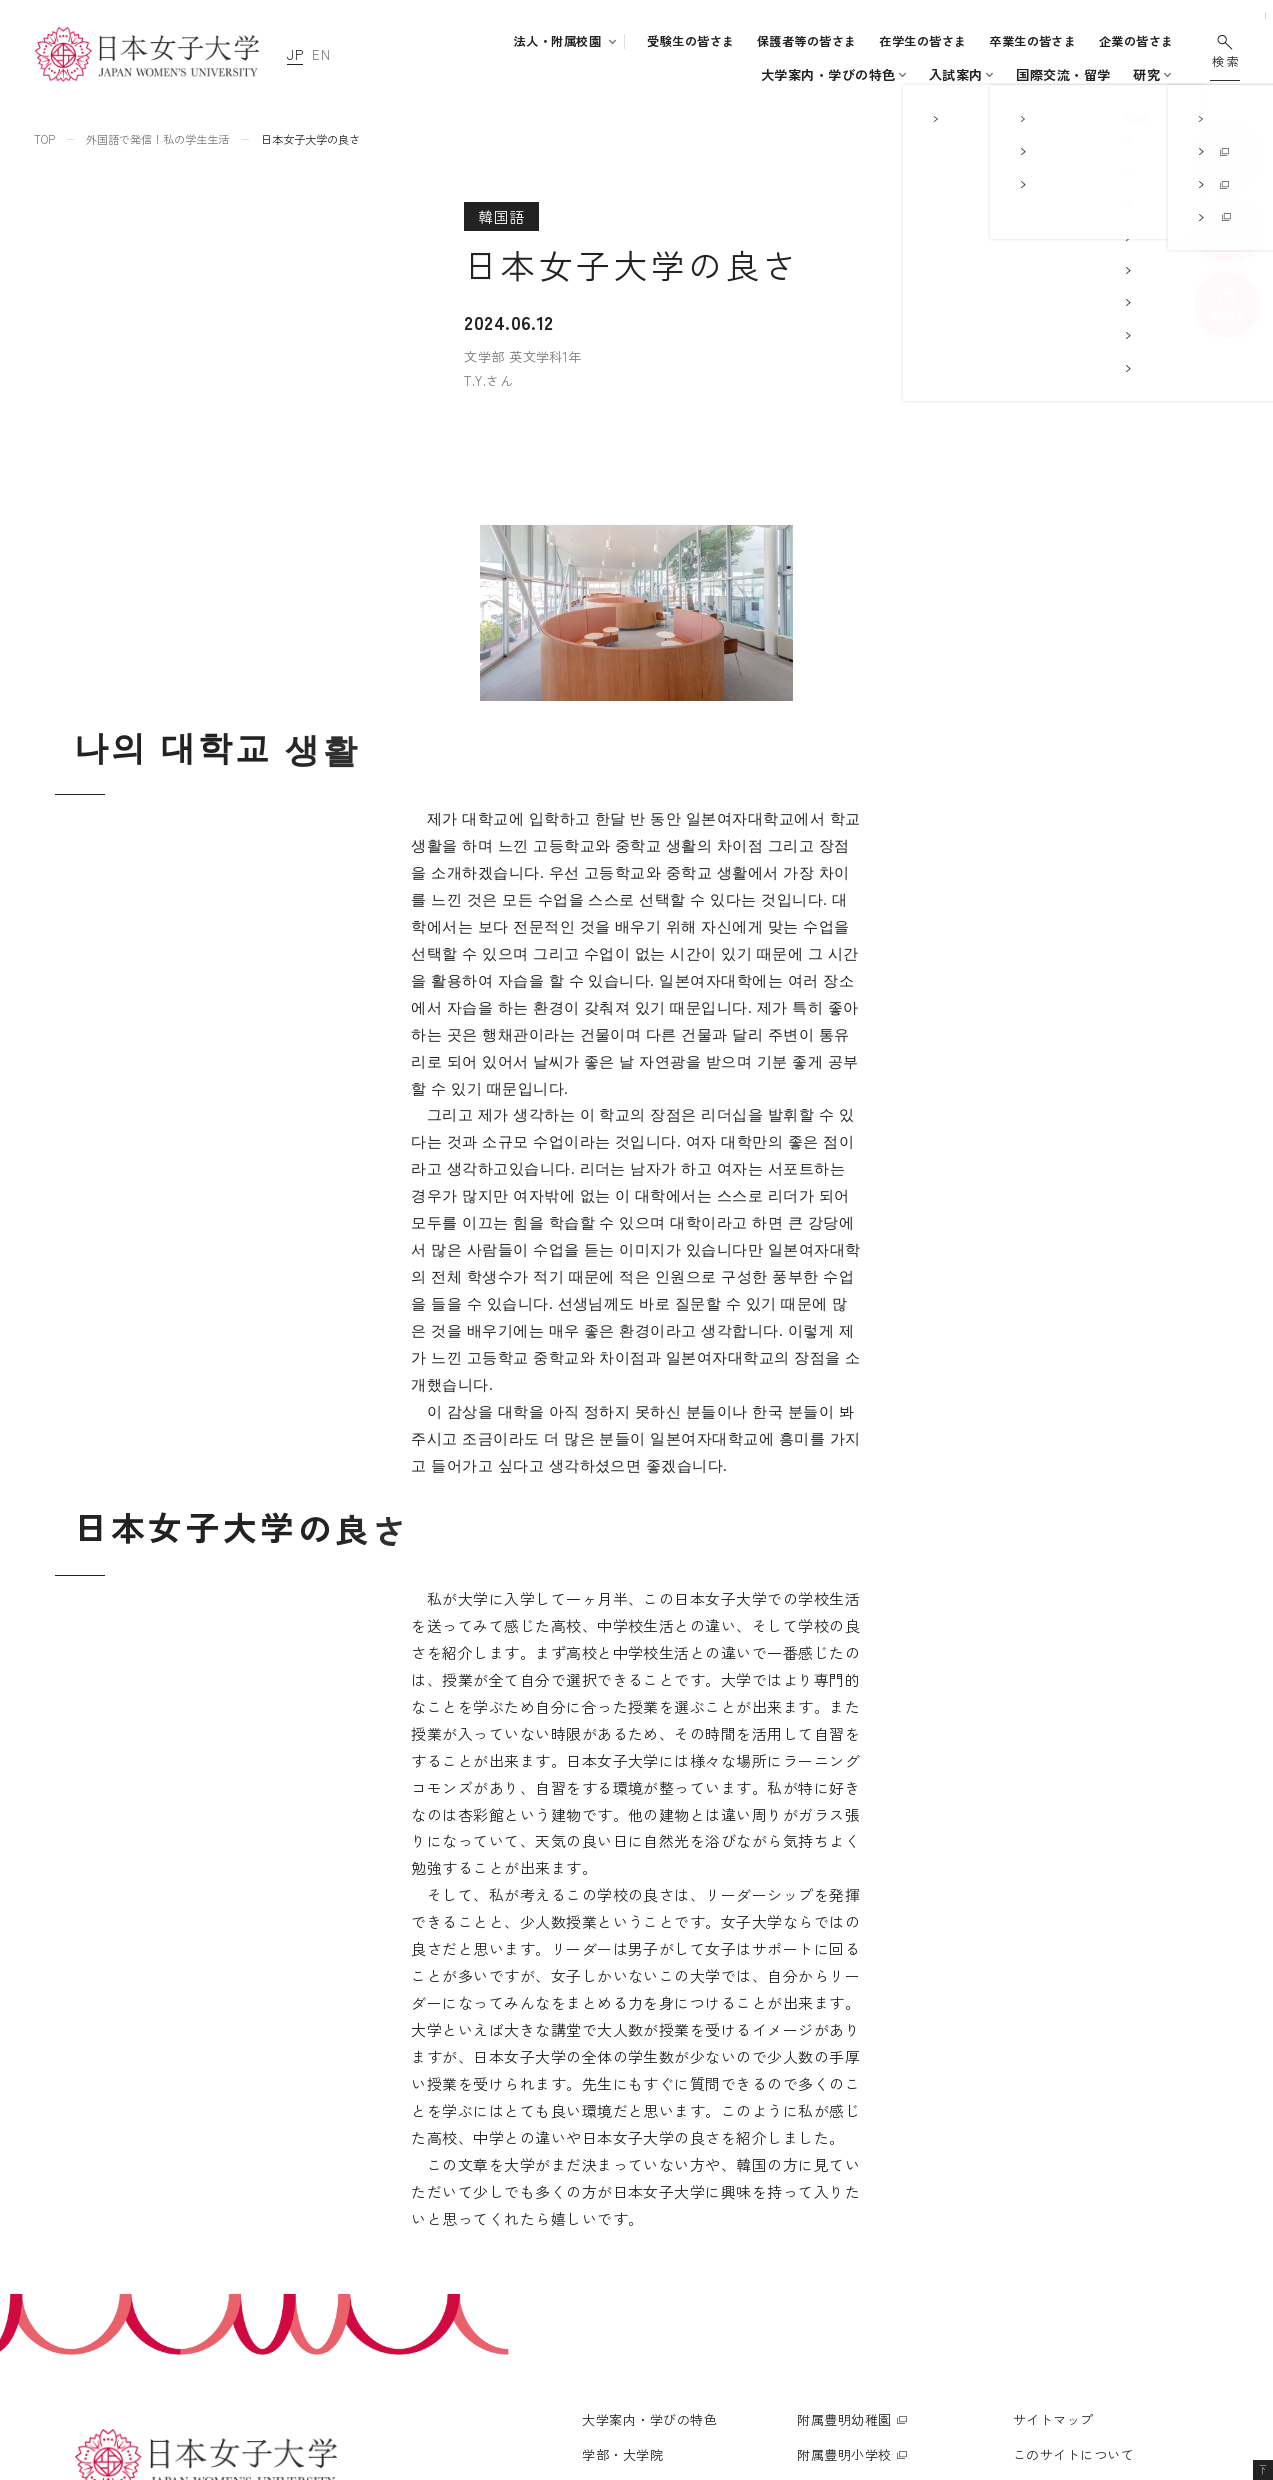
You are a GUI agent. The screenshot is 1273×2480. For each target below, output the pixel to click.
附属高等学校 (837, 2203)
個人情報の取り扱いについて (1100, 2168)
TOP (44, 139)
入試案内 (675, 74)
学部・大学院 (569, 74)
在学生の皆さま (922, 41)
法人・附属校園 (557, 41)
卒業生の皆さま (1032, 41)
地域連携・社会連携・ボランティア (689, 2292)
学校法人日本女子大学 (864, 2237)
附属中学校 (830, 2168)
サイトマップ (1053, 2098)
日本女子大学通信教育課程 (878, 2272)
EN (321, 54)
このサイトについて (1073, 2133)
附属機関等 (830, 2307)
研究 (999, 74)
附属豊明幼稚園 (844, 2098)
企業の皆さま (1136, 41)
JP (295, 54)
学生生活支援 (631, 2236)
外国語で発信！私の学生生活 (157, 139)
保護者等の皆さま (807, 41)
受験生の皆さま (690, 41)
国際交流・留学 (916, 74)
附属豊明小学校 (844, 2133)
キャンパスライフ (778, 74)
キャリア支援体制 (643, 2264)
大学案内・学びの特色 (439, 74)
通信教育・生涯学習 (1096, 74)
